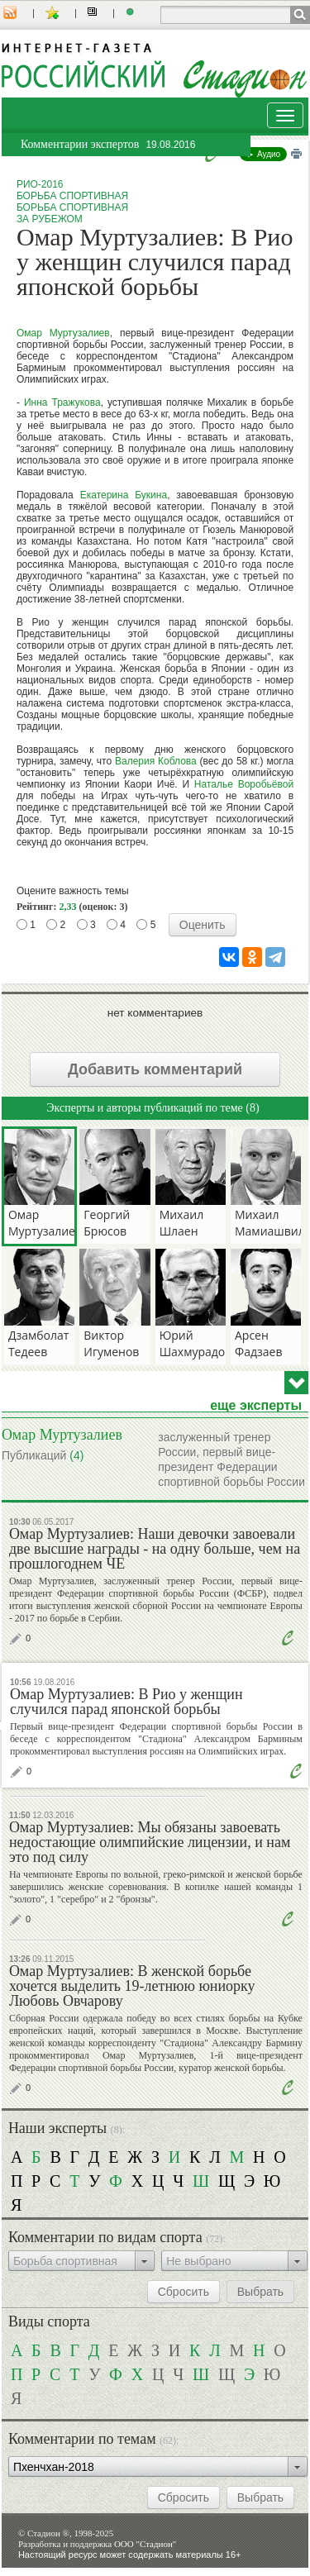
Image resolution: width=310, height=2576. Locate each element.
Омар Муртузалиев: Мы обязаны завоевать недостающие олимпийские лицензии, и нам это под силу (149, 1842)
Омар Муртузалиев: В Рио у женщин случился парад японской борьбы (126, 1701)
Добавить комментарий (155, 1069)
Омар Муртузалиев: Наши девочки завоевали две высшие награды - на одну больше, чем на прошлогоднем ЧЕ (154, 1549)
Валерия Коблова (156, 761)
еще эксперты (256, 1406)
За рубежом (50, 219)
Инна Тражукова (62, 402)
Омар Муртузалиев (63, 333)
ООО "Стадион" (145, 2544)
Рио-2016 (40, 184)
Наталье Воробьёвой (243, 784)
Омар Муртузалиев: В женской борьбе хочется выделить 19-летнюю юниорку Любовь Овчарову (132, 1986)
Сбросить (183, 2291)
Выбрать (260, 2291)
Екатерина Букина (123, 495)
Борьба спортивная (72, 196)
